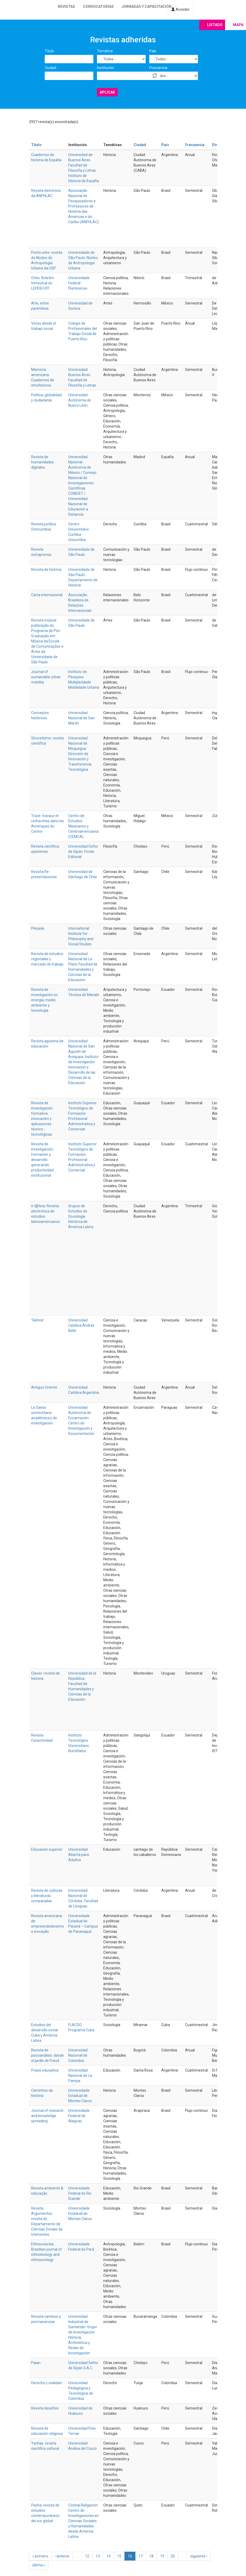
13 (98, 2556)
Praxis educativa (44, 2070)
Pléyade (37, 928)
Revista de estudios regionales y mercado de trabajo (47, 959)
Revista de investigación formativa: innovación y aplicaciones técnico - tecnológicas (42, 1118)
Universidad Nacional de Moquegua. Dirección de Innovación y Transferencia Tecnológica (79, 754)
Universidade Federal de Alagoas (79, 2115)
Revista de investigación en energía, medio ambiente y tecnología (44, 1000)
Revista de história (46, 569)
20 (173, 2556)
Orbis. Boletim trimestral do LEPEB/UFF (42, 283)
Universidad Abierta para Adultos (78, 1854)
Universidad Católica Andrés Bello (81, 1325)
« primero (40, 2556)
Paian (36, 2363)
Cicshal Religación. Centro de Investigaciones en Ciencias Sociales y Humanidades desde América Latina (83, 2521)
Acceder (180, 9)
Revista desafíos (45, 2408)
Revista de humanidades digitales (42, 462)
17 (141, 2556)
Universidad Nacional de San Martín (81, 718)
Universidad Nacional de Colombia (78, 2055)
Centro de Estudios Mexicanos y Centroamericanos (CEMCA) (83, 826)
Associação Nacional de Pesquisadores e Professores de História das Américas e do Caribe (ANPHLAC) (83, 206)
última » (38, 2565)
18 (151, 2556)
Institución (105, 68)
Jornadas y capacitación (146, 6)
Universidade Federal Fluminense (79, 283)
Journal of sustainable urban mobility (46, 677)
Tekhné (37, 1320)
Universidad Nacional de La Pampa (80, 2075)
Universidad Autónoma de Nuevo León (79, 400)
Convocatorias (98, 6)
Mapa (238, 25)
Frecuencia (158, 68)
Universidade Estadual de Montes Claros (80, 2095)
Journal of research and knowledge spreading (47, 2115)
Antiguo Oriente (44, 1387)
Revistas (66, 6)
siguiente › (198, 2556)
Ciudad (50, 68)
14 (108, 2556)
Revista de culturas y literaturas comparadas (46, 1895)
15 (119, 2556)
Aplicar (107, 92)
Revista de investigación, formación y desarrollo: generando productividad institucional (42, 1159)
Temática (105, 51)
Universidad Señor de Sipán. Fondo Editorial (83, 851)
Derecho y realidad (46, 2383)
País (152, 51)
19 (162, 2556)
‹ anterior (62, 2556)
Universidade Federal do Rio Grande (79, 2193)
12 (87, 2556)
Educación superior (46, 1849)
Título (49, 51)
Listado (214, 25)
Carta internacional (46, 595)
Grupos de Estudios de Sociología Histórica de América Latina (80, 1216)
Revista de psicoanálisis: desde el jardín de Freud (47, 2055)
